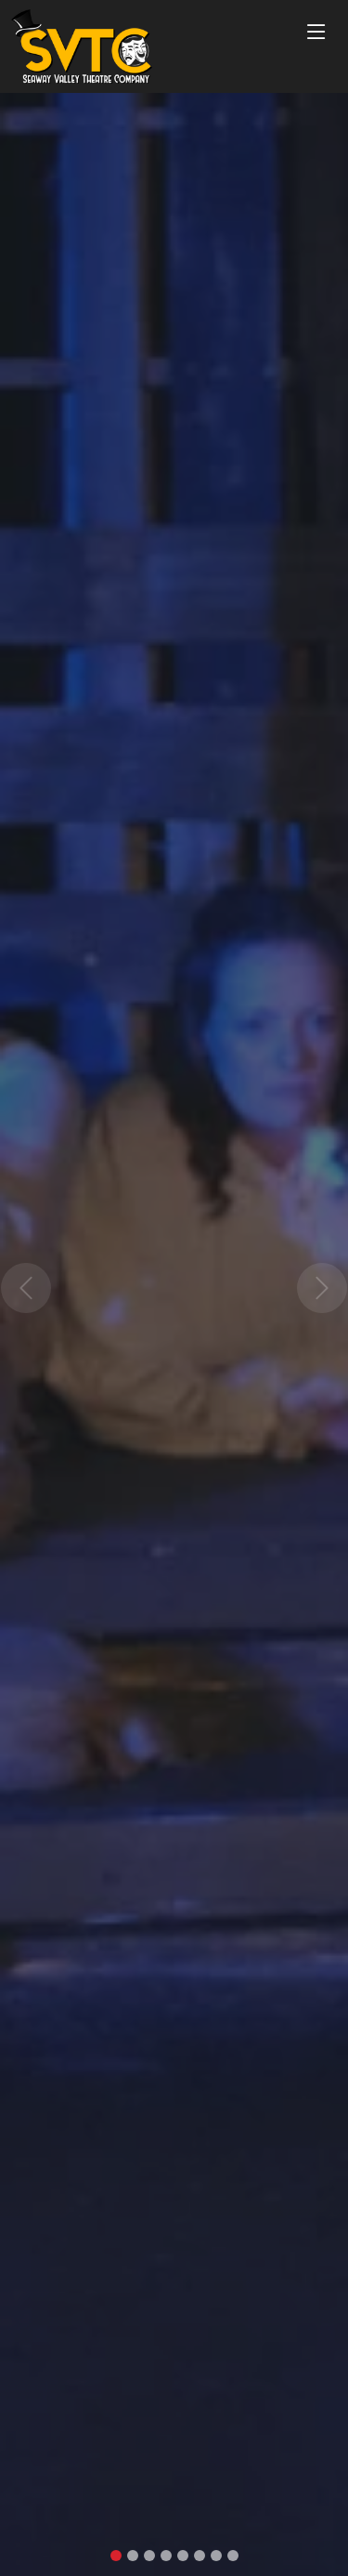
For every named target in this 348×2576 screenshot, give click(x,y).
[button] (26, 1288)
